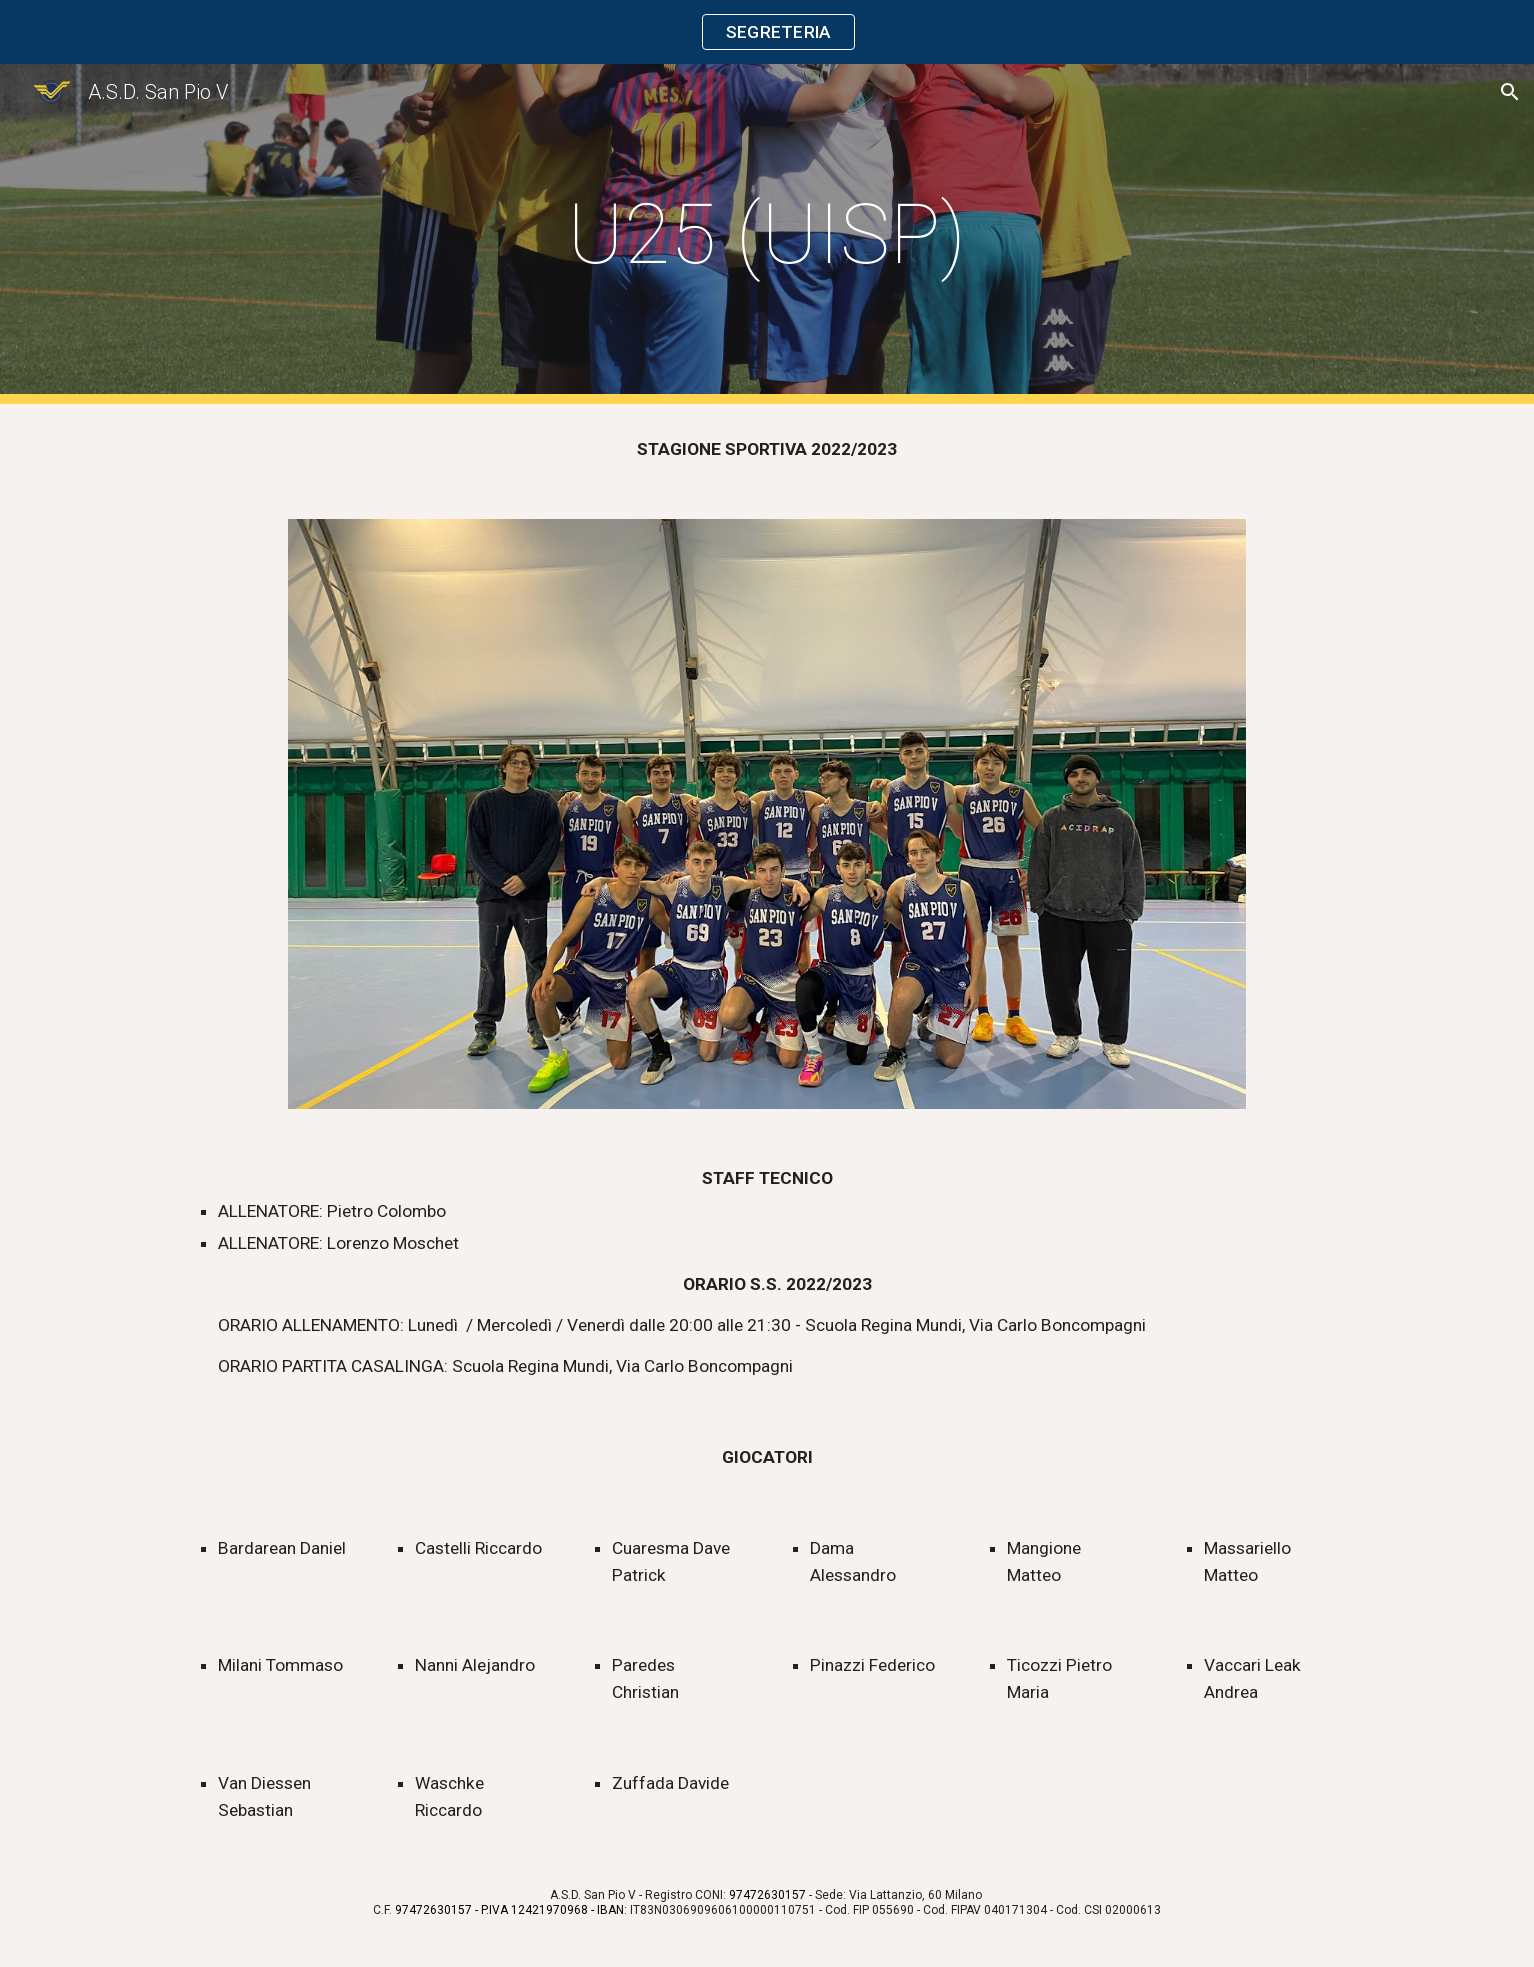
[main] (767, 234)
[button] (1510, 92)
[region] (767, 32)
